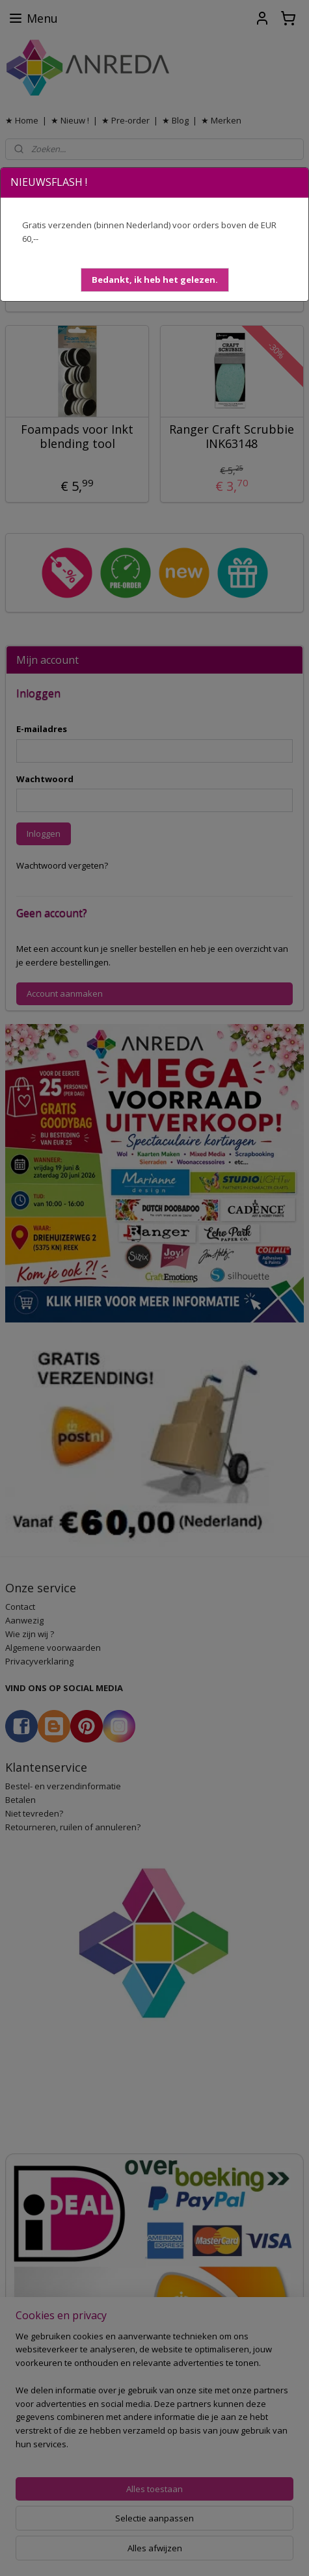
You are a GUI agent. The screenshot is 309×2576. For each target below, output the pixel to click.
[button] (155, 280)
